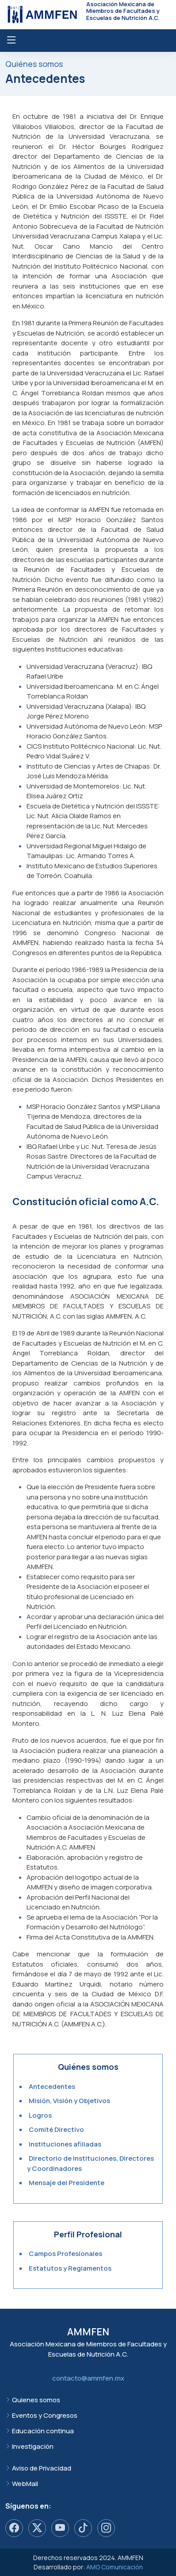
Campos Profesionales (65, 2253)
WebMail (25, 2483)
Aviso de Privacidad (41, 2468)
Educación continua (43, 2431)
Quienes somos (36, 2399)
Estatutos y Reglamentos (70, 2268)
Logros (40, 2115)
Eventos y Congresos (44, 2415)
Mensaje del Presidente (66, 2182)
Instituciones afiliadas (65, 2144)
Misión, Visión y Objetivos (69, 2100)
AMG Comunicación (114, 2567)
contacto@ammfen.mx (88, 2378)
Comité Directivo (56, 2129)
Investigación (33, 2446)
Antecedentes (52, 2086)
